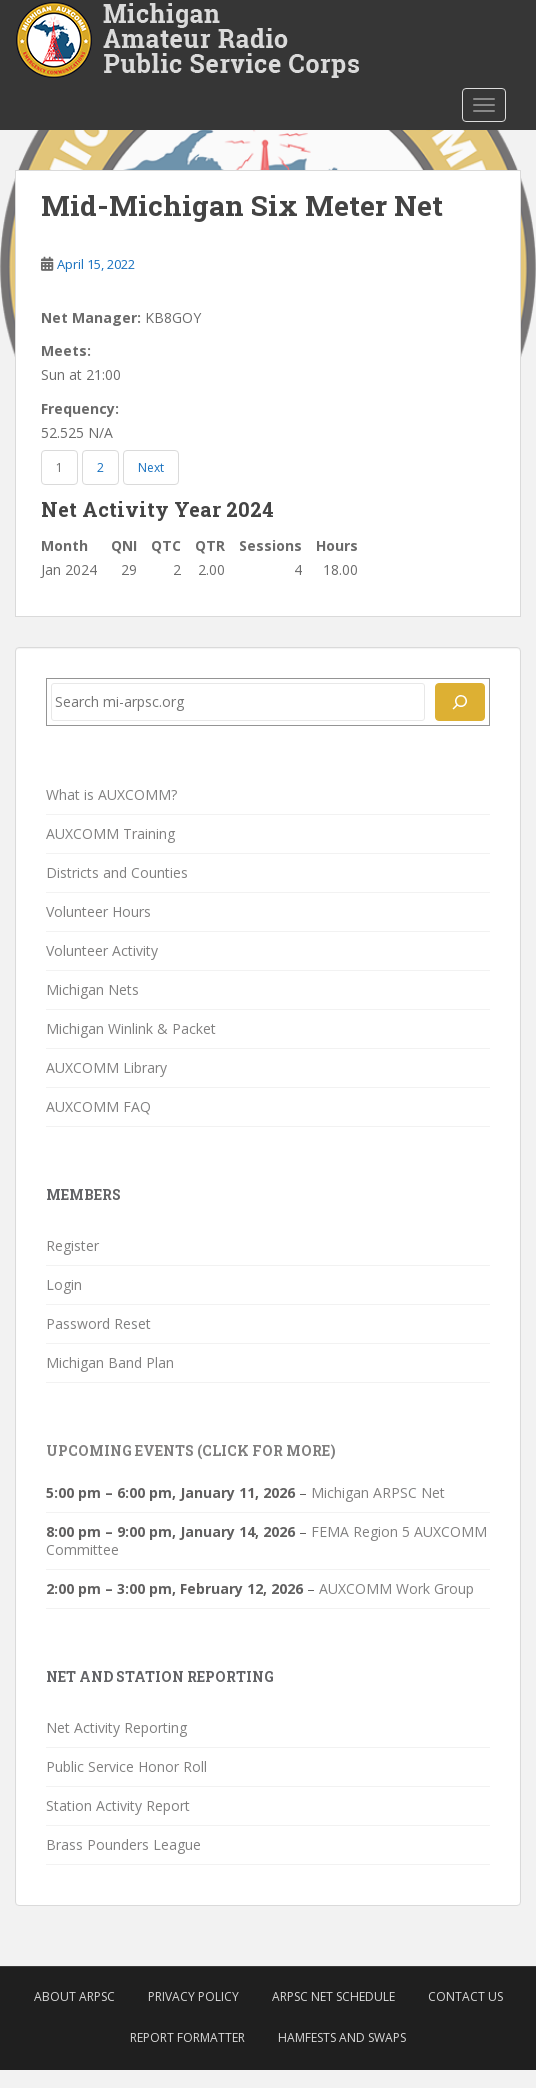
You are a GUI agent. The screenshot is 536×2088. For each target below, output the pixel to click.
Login (64, 1284)
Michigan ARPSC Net (378, 1492)
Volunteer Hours (98, 911)
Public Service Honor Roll (126, 1766)
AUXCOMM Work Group (396, 1588)
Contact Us (465, 1996)
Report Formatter (187, 2037)
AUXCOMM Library (106, 1067)
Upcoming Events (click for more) (191, 1450)
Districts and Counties (117, 872)
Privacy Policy (193, 1996)
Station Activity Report (118, 1805)
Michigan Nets (92, 989)
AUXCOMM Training (110, 833)
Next (151, 467)
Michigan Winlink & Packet (131, 1028)
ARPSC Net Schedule (333, 1996)
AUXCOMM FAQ (98, 1106)
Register (72, 1245)
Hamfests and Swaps (342, 2037)
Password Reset (98, 1323)
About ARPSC (74, 1996)
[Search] (460, 702)
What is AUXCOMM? (111, 794)
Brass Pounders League (123, 1844)
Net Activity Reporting (116, 1727)
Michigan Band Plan (110, 1362)
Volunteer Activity (102, 950)
